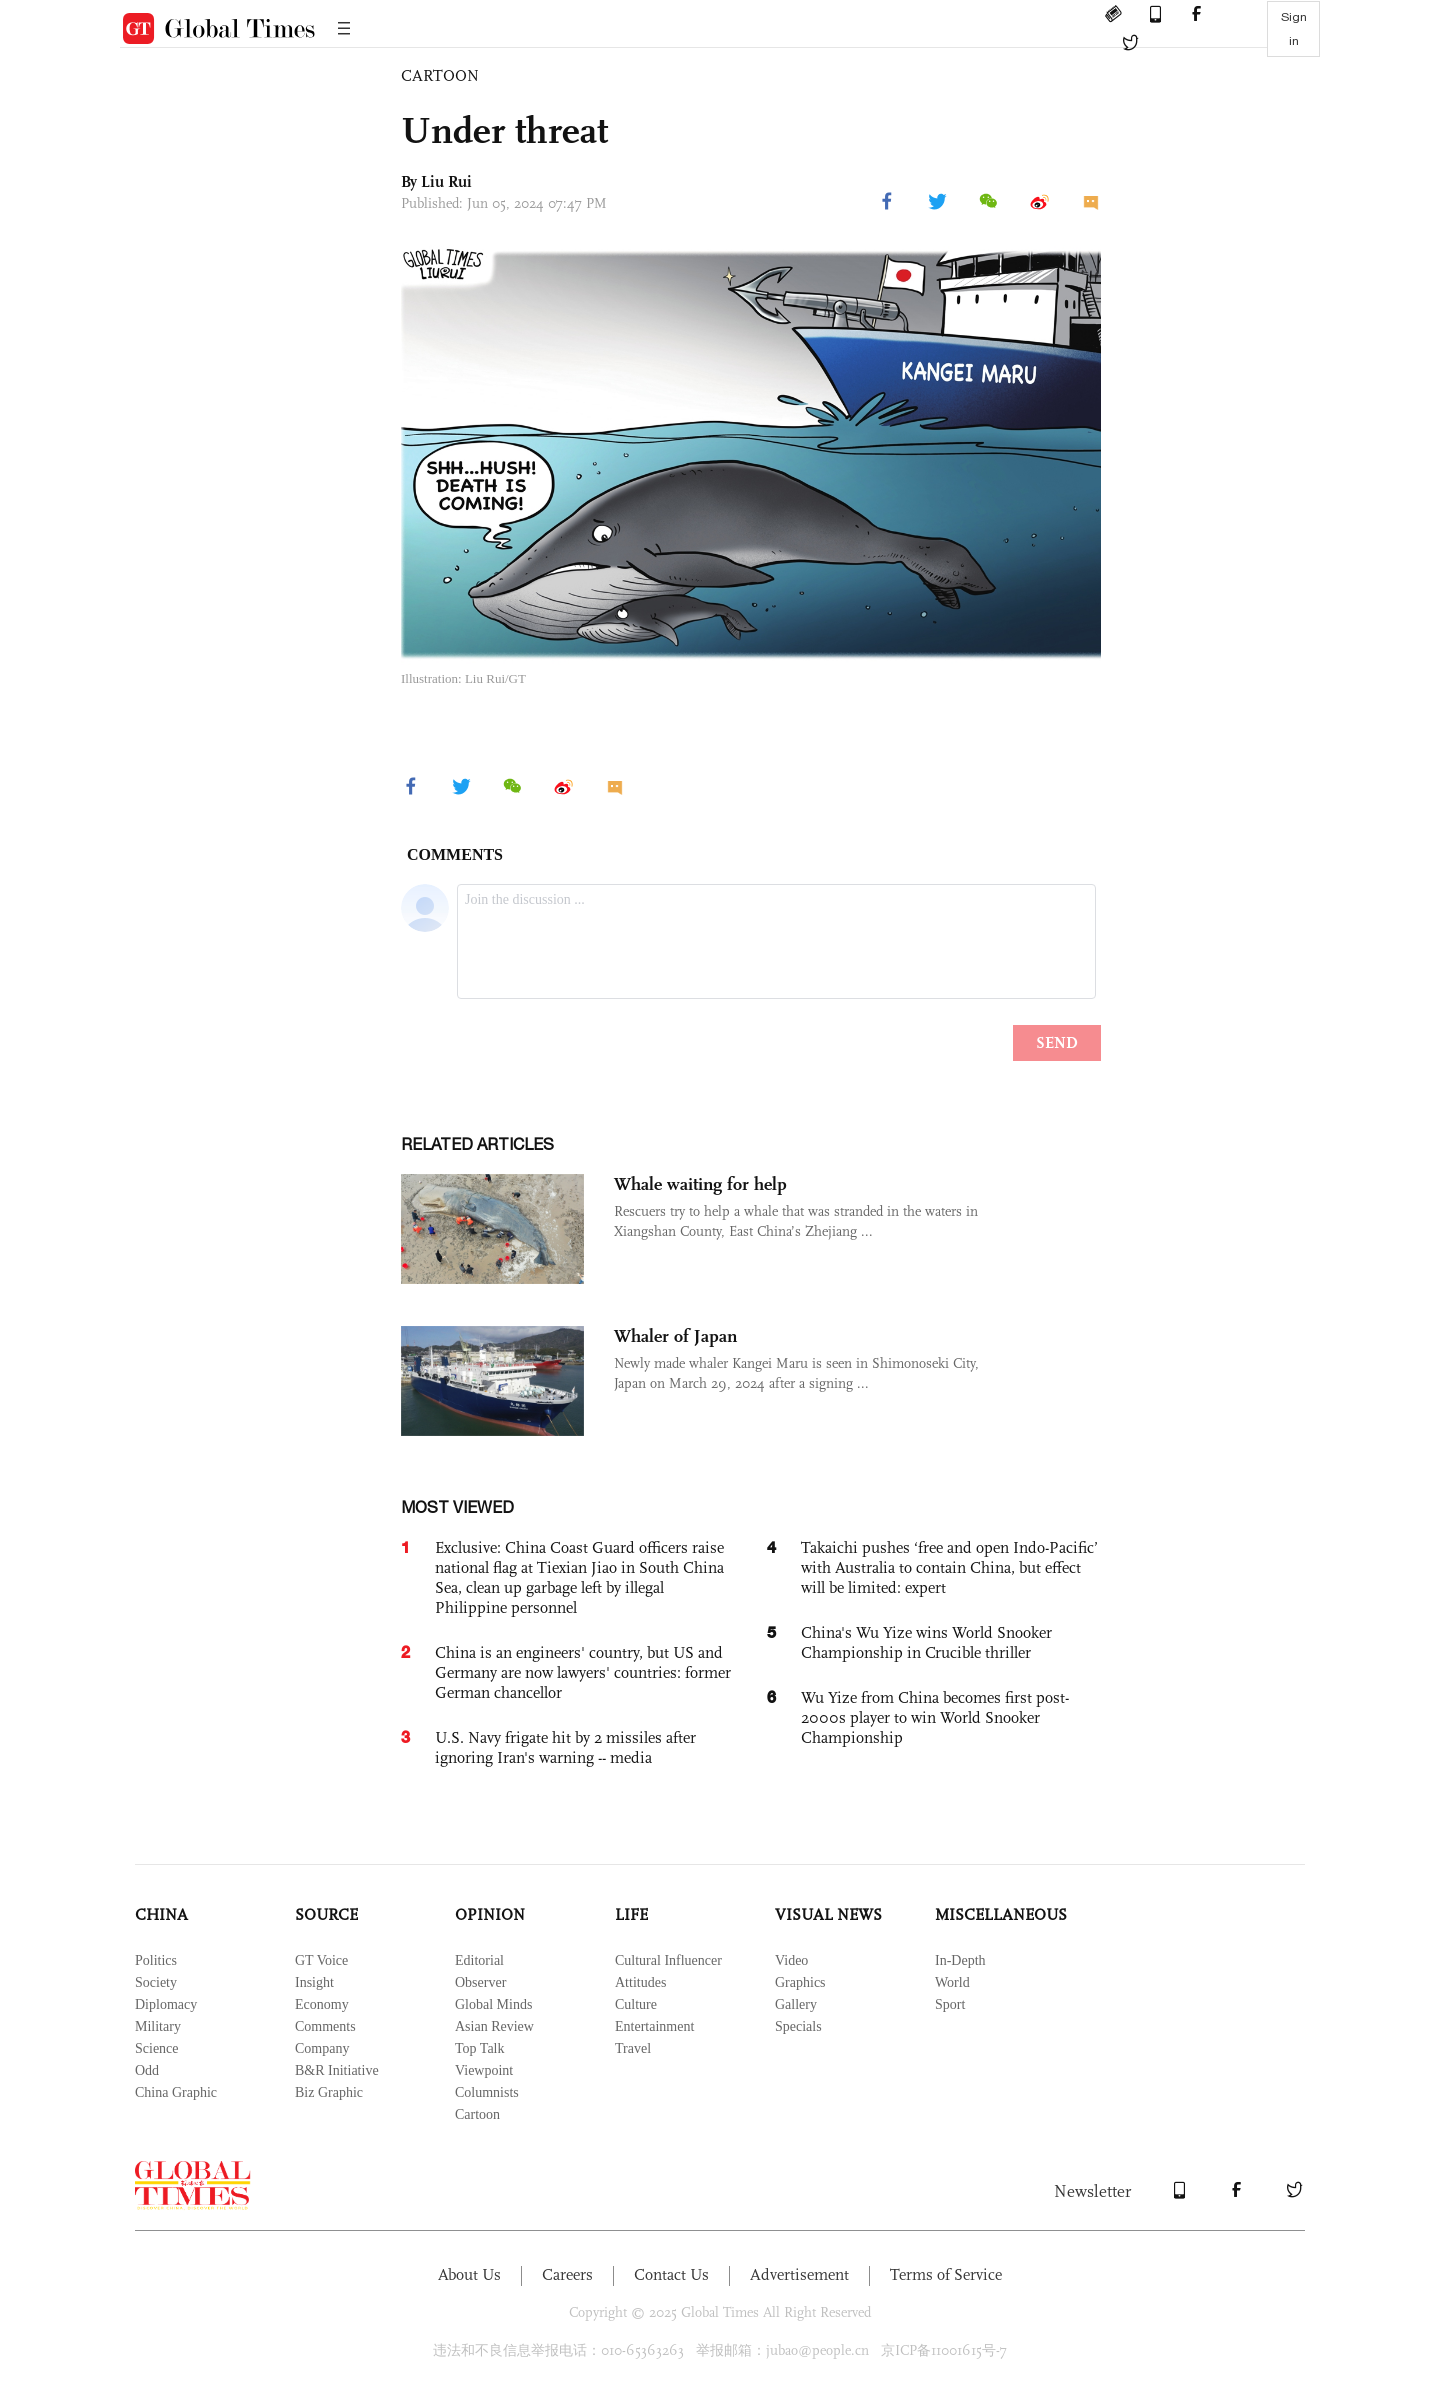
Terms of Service (946, 2274)
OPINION (490, 1914)
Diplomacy (166, 2004)
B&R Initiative (337, 2070)
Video (791, 1960)
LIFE (631, 1914)
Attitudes (640, 1982)
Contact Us (671, 2274)
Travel (633, 2048)
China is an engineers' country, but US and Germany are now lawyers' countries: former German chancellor (583, 1672)
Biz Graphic (329, 2092)
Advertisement (799, 2274)
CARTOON (440, 75)
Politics (156, 1960)
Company (322, 2048)
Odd (147, 2070)
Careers (567, 2274)
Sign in (1294, 29)
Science (157, 2048)
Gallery (796, 2004)
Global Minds (493, 2004)
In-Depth (960, 1960)
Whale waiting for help (700, 1184)
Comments (325, 2026)
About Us (469, 2274)
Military (158, 2026)
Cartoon (477, 2114)
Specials (798, 2026)
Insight (314, 1982)
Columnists (487, 2092)
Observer (480, 1982)
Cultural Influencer (668, 1960)
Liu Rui (446, 181)
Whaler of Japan (675, 1336)
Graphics (800, 1982)
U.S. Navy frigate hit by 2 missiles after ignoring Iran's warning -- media (565, 1747)
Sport (950, 2004)
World (952, 1982)
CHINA (161, 1914)
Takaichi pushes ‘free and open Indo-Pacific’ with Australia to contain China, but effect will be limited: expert (949, 1567)
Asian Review (494, 2026)
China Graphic (176, 2092)
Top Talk (480, 2048)
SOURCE (326, 1914)
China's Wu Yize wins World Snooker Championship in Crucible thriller (926, 1642)
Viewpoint (484, 2070)
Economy (322, 2004)
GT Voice (321, 1960)
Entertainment (654, 2026)
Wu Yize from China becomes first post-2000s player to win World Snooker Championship (935, 1717)
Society (156, 1982)
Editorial (479, 1960)
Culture (636, 2004)
